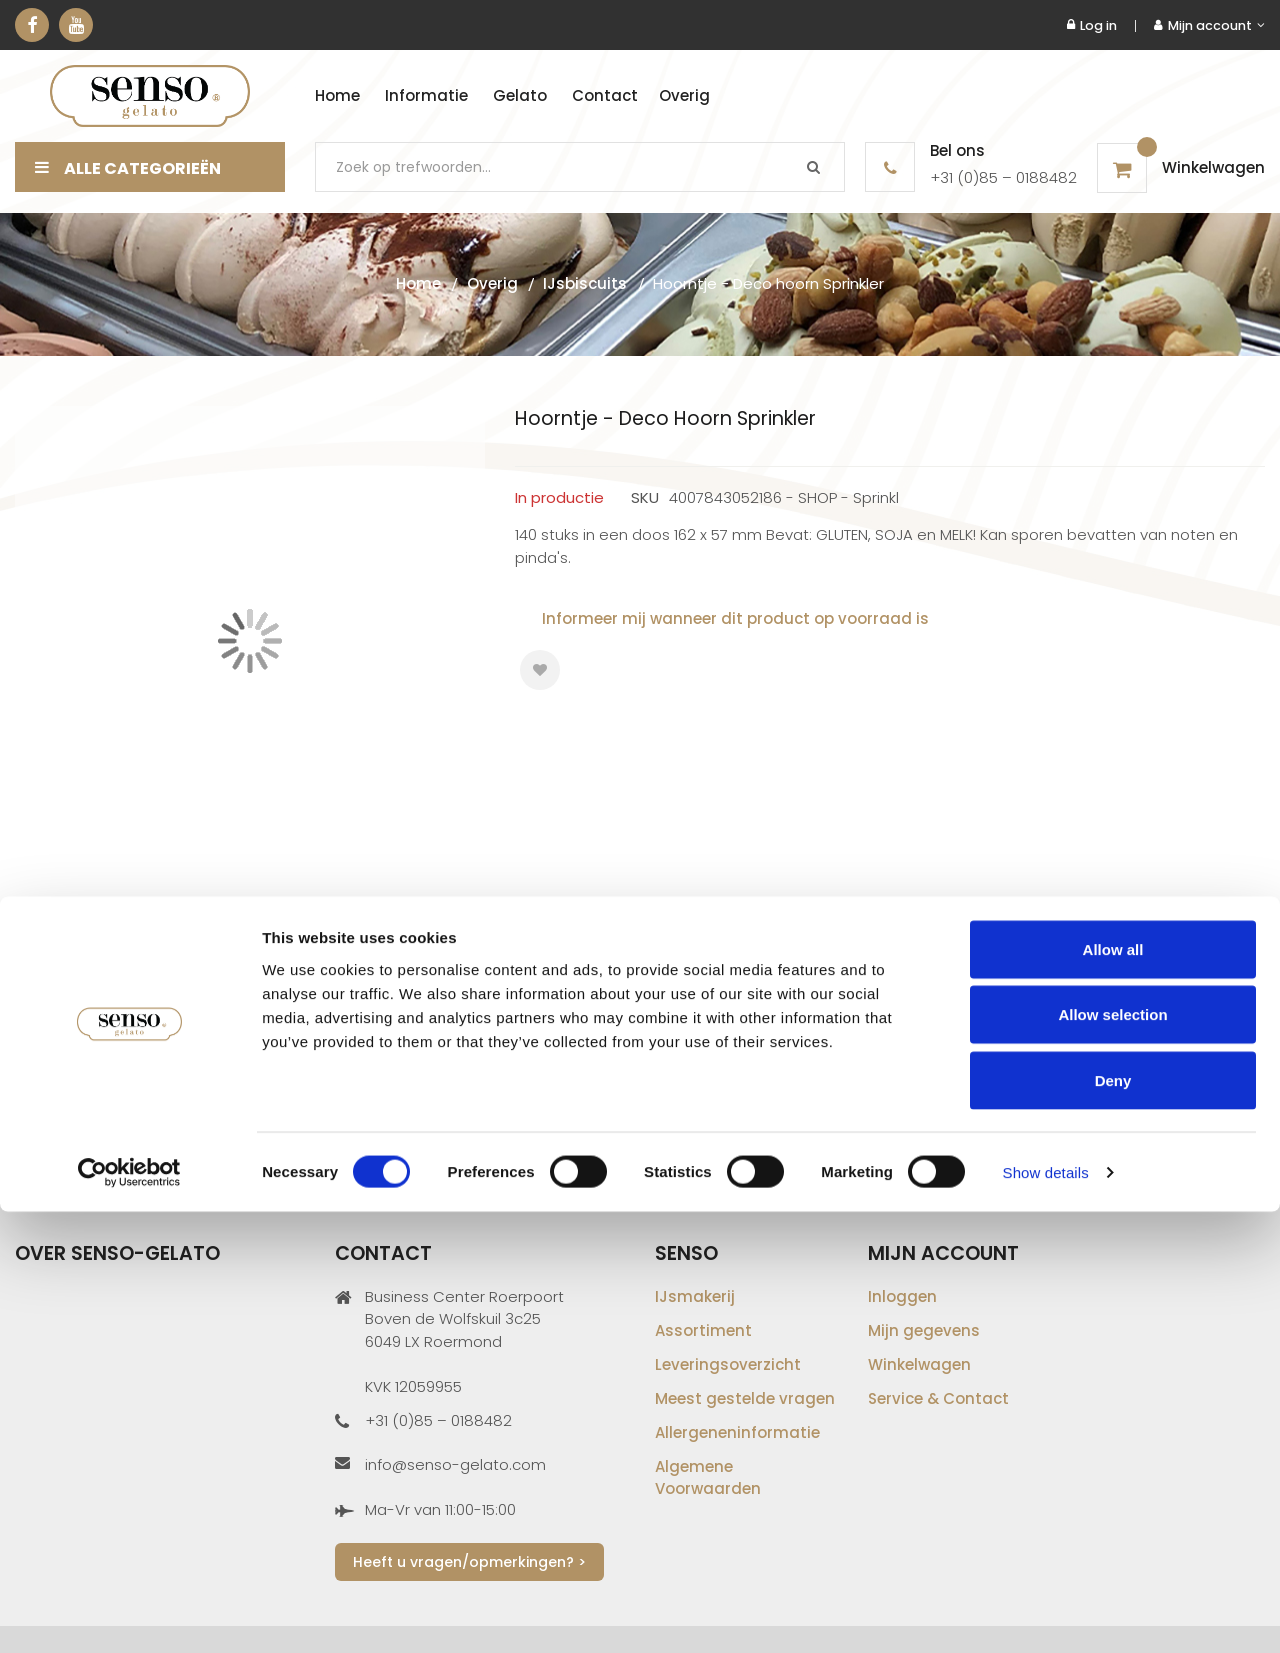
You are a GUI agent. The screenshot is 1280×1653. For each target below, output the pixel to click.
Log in (1092, 25)
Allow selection (1112, 1456)
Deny (1113, 1521)
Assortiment (703, 1330)
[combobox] (580, 167)
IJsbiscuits (585, 283)
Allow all (1113, 1390)
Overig (492, 283)
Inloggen (902, 1296)
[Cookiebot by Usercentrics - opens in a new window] (129, 1614)
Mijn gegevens (924, 1330)
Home (418, 283)
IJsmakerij (695, 1296)
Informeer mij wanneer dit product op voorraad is (735, 618)
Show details (1046, 1613)
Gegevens (80, 965)
